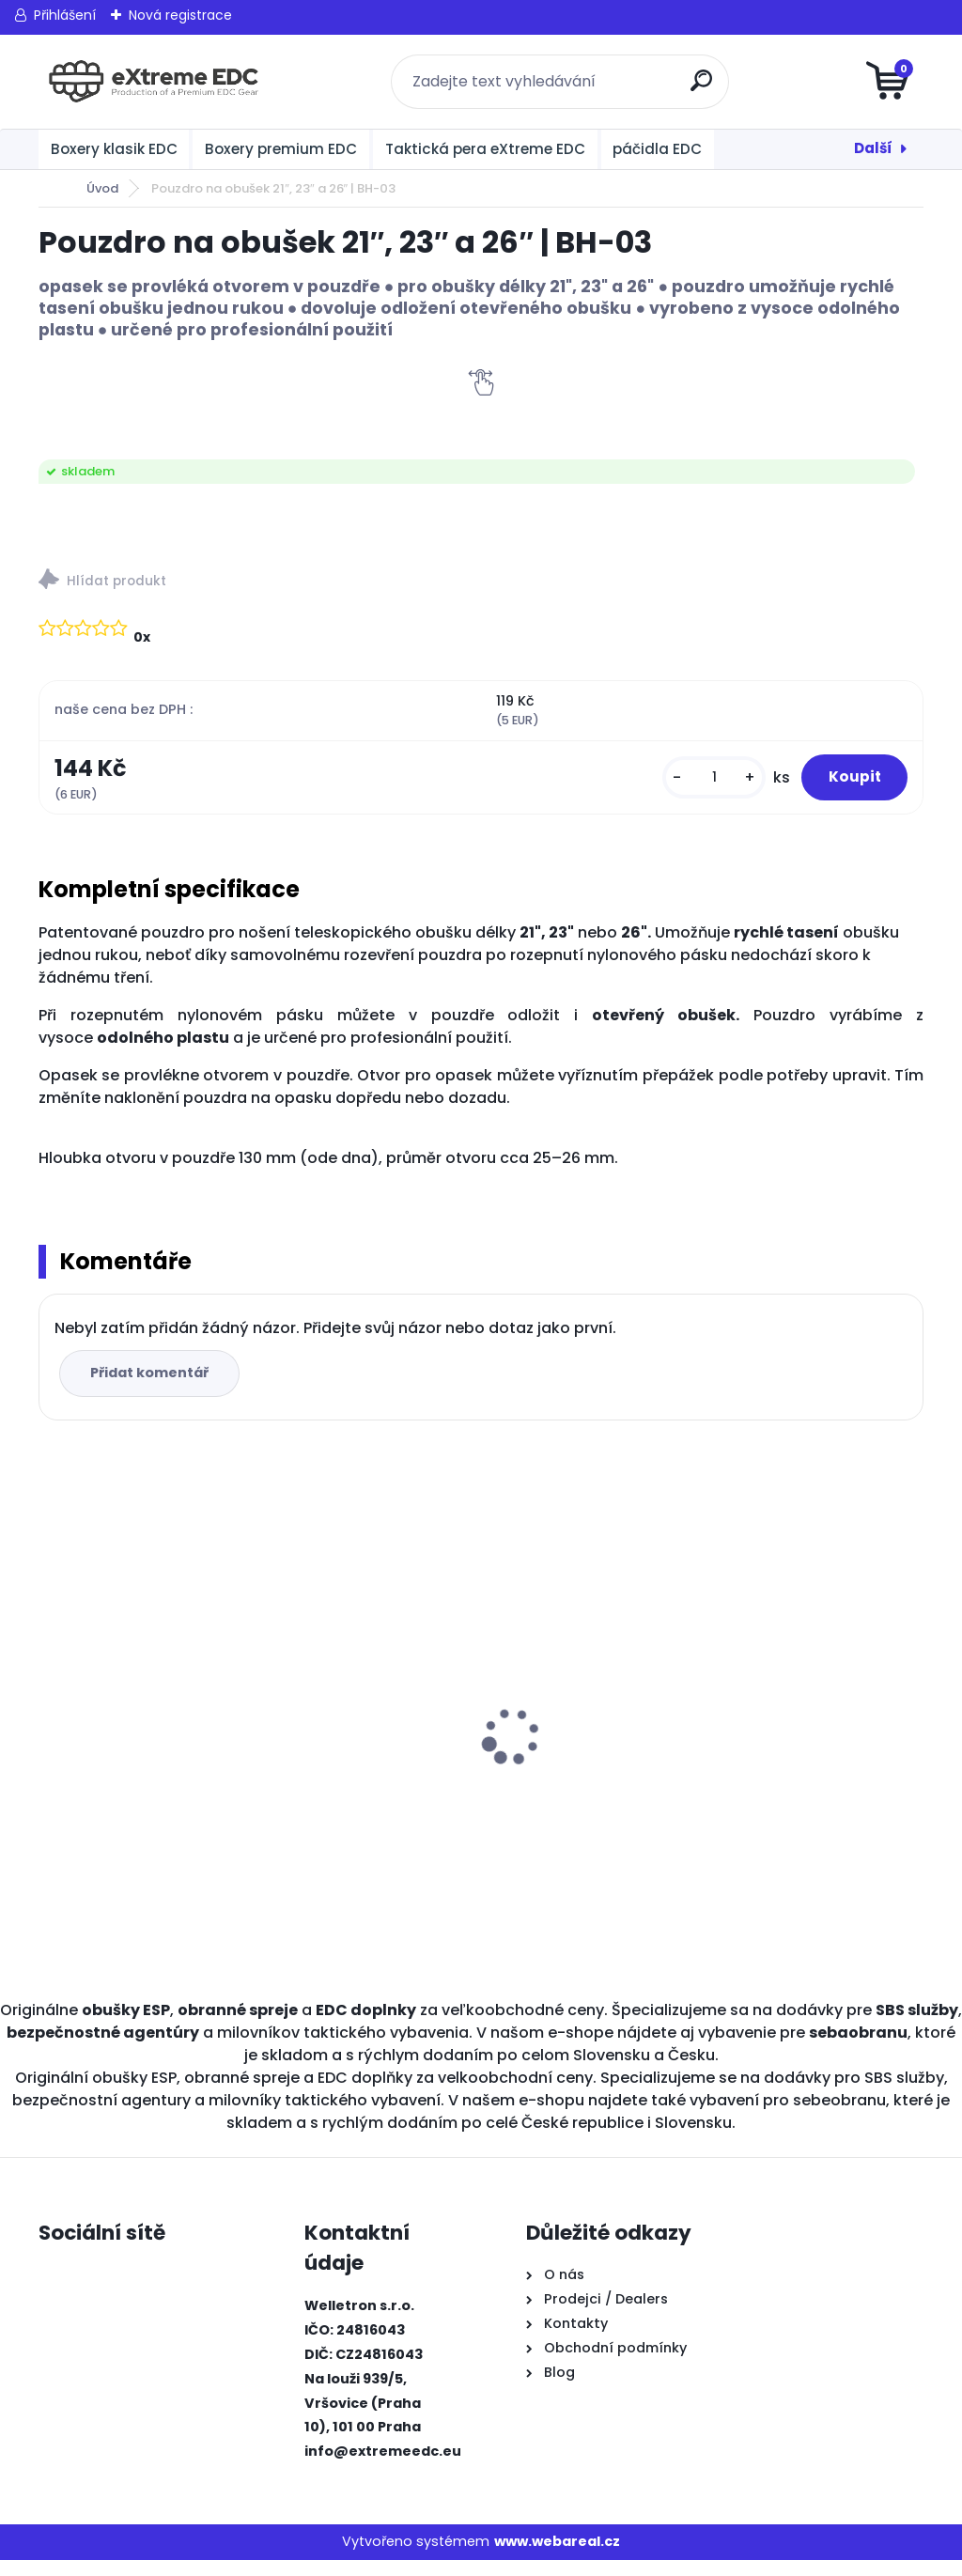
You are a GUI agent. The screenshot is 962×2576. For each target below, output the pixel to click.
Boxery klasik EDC (114, 149)
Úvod (102, 188)
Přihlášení (65, 15)
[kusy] (687, 786)
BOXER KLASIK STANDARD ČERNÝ (582, 1734)
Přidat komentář (157, 1388)
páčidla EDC (657, 149)
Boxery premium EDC (281, 149)
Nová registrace (180, 15)
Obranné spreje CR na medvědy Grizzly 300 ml (137, 1734)
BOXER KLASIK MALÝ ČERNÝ (367, 1658)
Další (873, 148)
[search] (707, 88)
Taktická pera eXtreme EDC (485, 149)
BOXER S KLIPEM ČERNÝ (795, 1724)
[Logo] (154, 82)
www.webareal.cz (557, 2557)
